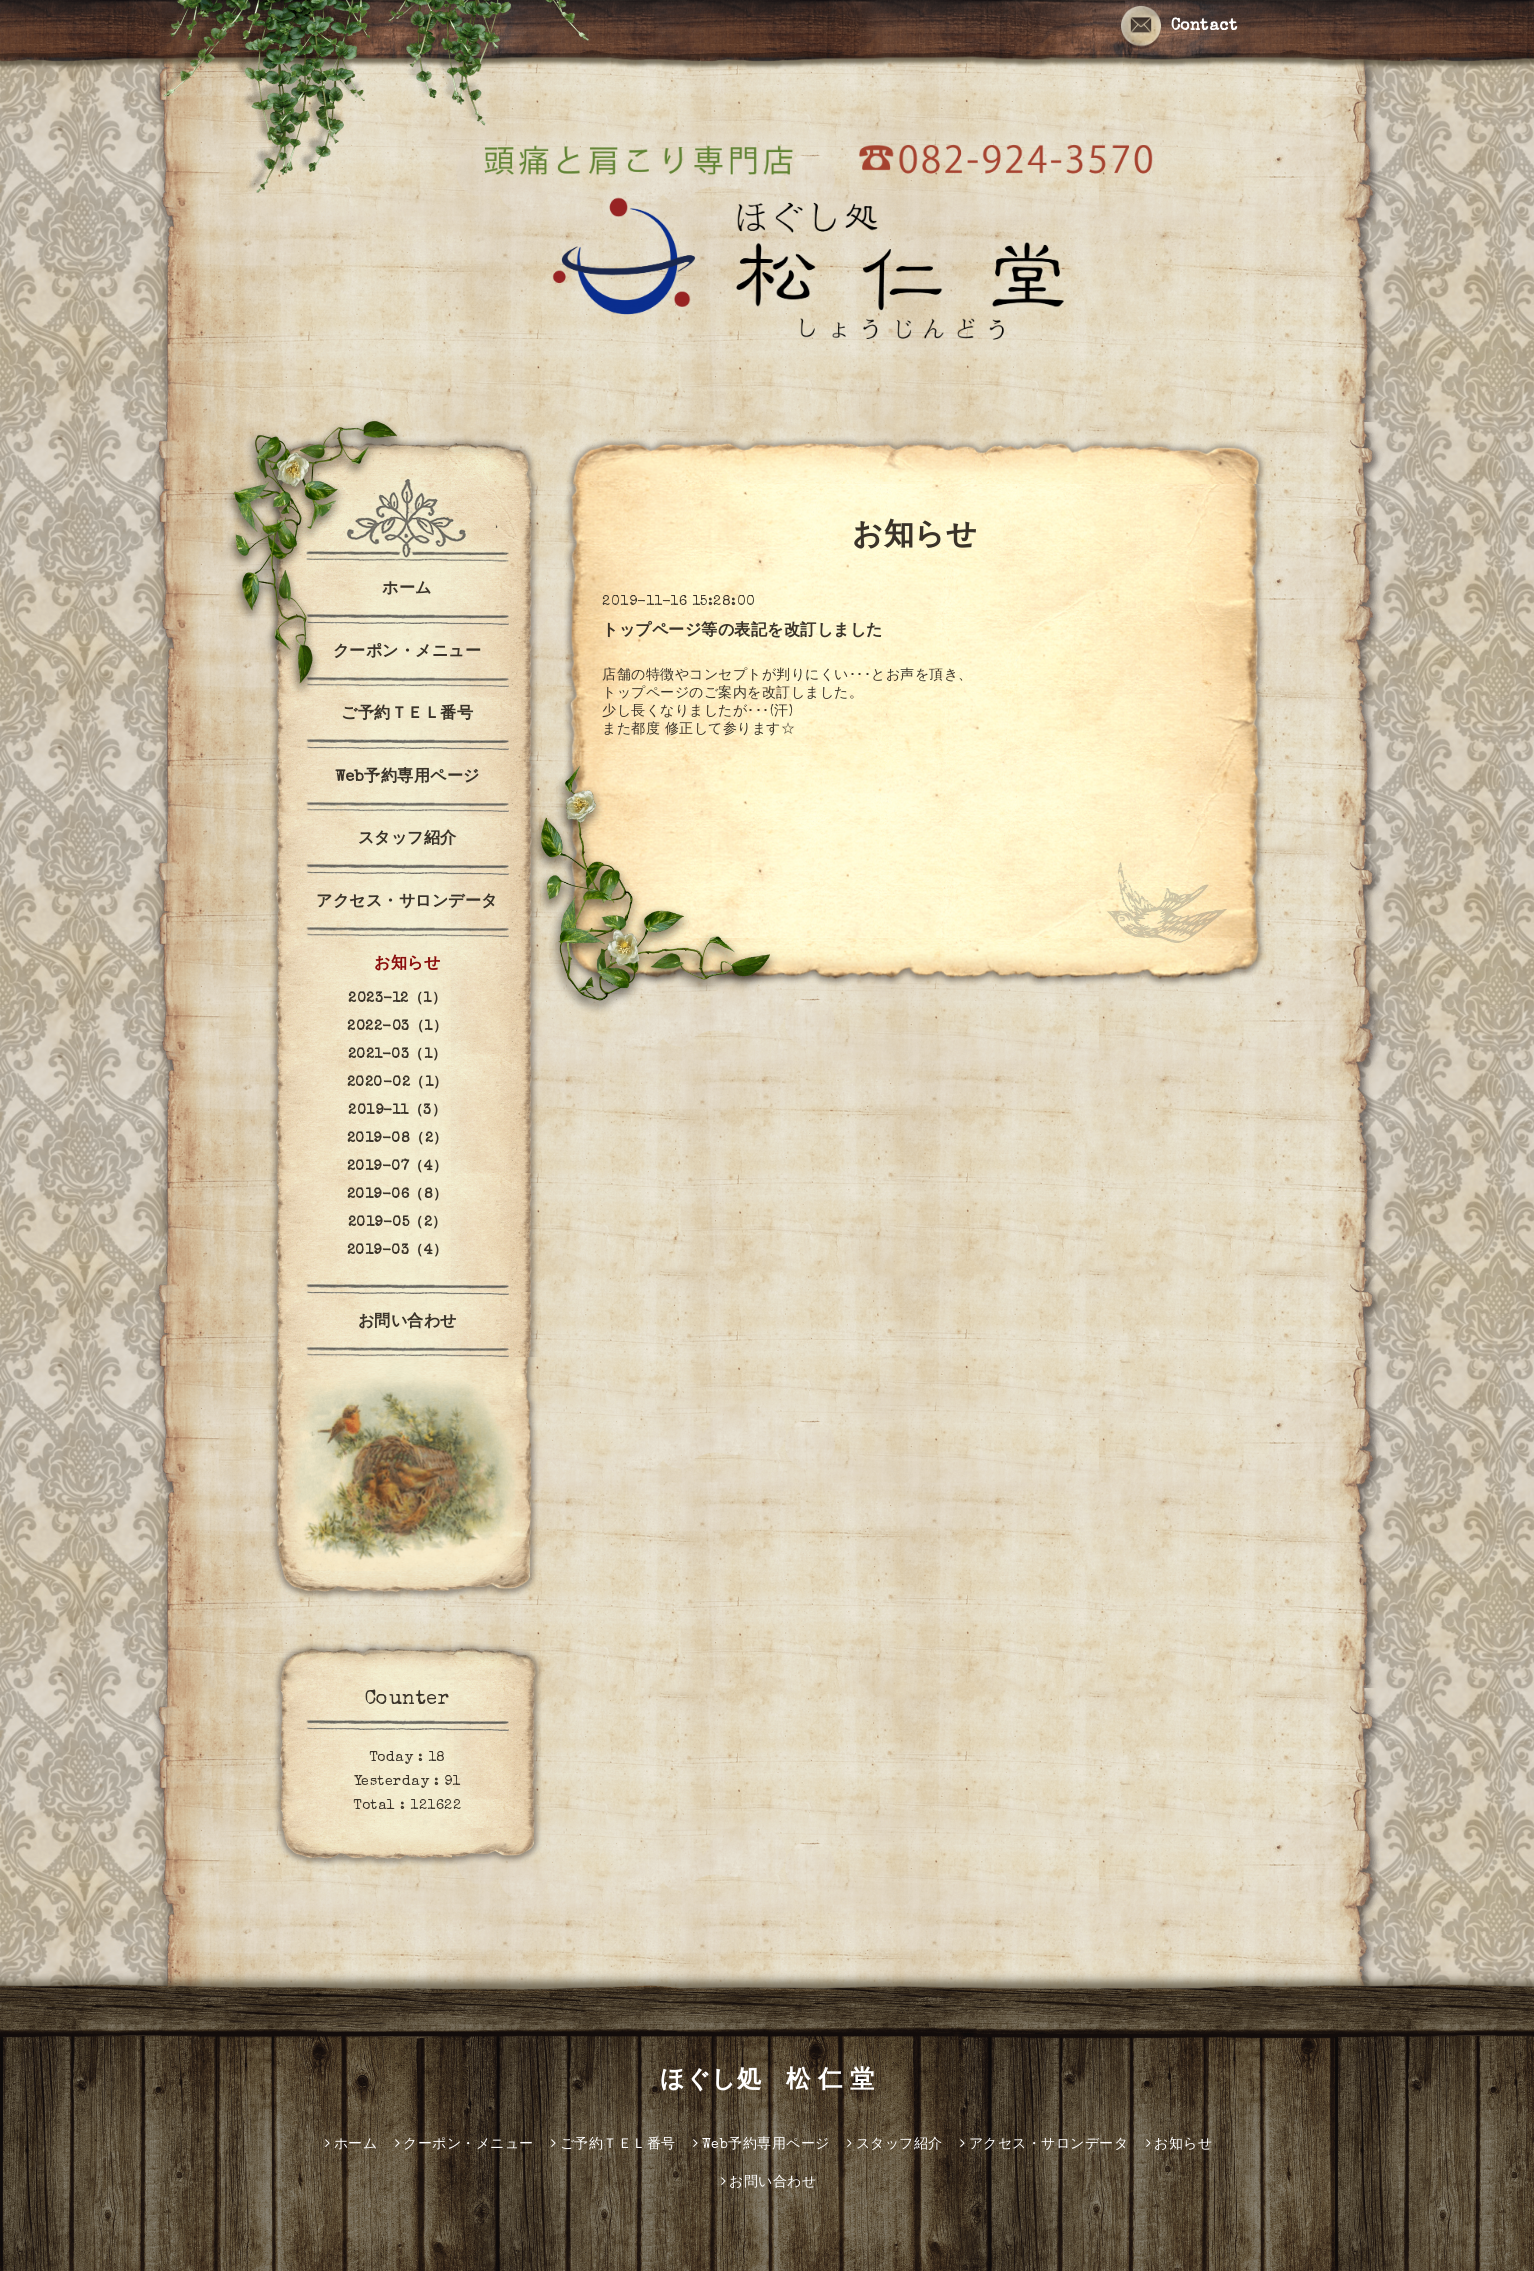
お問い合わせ (407, 1323)
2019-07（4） (397, 1167)
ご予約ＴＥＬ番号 (407, 715)
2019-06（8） (397, 1195)
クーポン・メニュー (407, 653)
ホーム (407, 590)
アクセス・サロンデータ (407, 903)
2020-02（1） (397, 1083)
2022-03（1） (397, 1027)
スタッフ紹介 (407, 840)
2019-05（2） (397, 1223)
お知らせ (407, 965)
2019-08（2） (397, 1139)
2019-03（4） (397, 1251)
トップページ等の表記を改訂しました (742, 632)
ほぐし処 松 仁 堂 (767, 2082)
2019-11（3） (397, 1111)
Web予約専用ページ (407, 778)
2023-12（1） (397, 999)
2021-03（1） (397, 1055)
